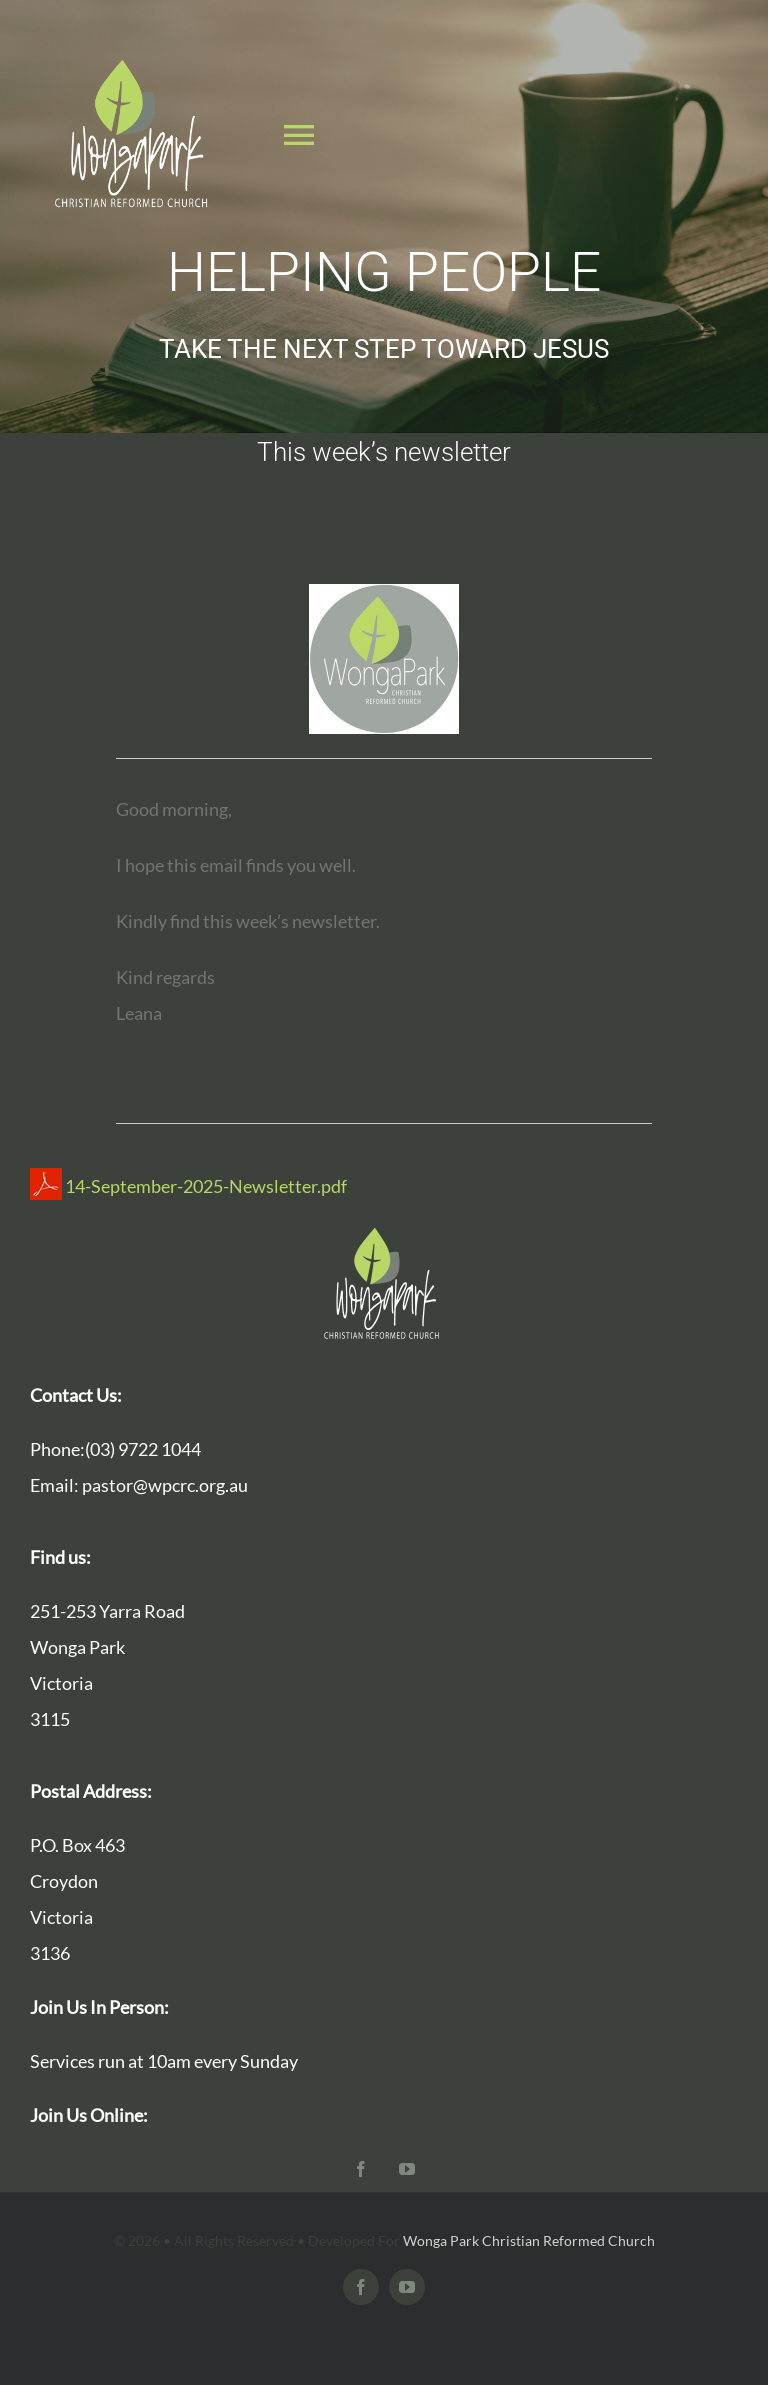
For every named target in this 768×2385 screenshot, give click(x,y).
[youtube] (407, 2169)
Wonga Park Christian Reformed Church (529, 2240)
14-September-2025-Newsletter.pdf (188, 1186)
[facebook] (361, 2169)
